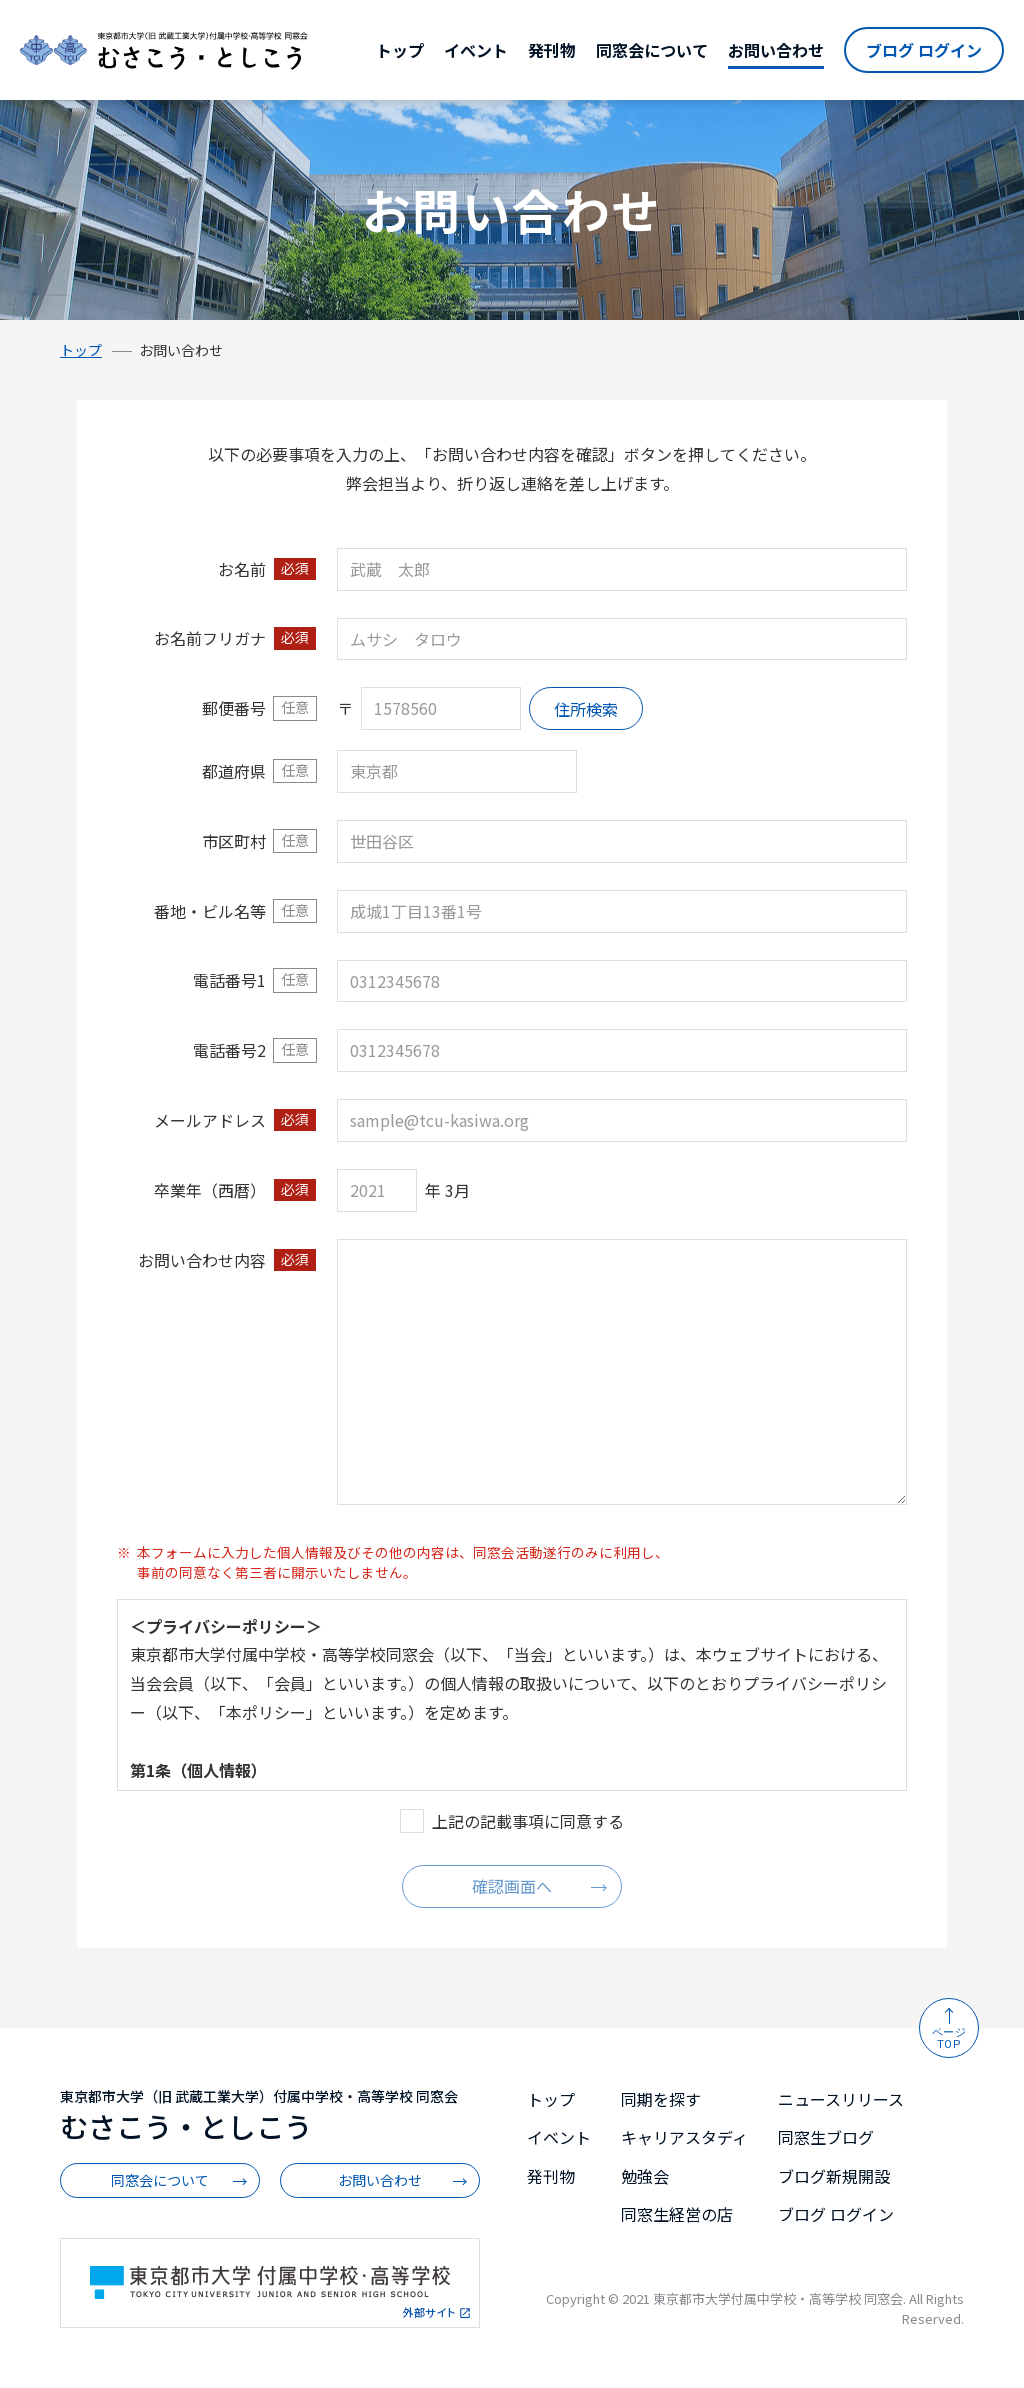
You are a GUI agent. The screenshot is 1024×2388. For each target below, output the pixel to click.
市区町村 (234, 841)
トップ (400, 50)
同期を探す (661, 2099)
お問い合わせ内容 (202, 1260)
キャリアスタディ (684, 2137)
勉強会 (645, 2176)
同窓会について (652, 50)
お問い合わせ (776, 50)
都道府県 (234, 771)
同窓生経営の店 (677, 2214)
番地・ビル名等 (210, 911)
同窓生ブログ (826, 2137)
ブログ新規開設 (834, 2176)
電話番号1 (229, 980)
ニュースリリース (841, 2099)
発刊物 (552, 50)
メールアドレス (210, 1120)
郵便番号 (234, 708)
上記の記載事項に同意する (528, 1821)
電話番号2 (229, 1050)
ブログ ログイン (924, 50)
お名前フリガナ (210, 638)
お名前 (242, 569)
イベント (476, 50)
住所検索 (586, 709)
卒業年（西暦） (210, 1190)
